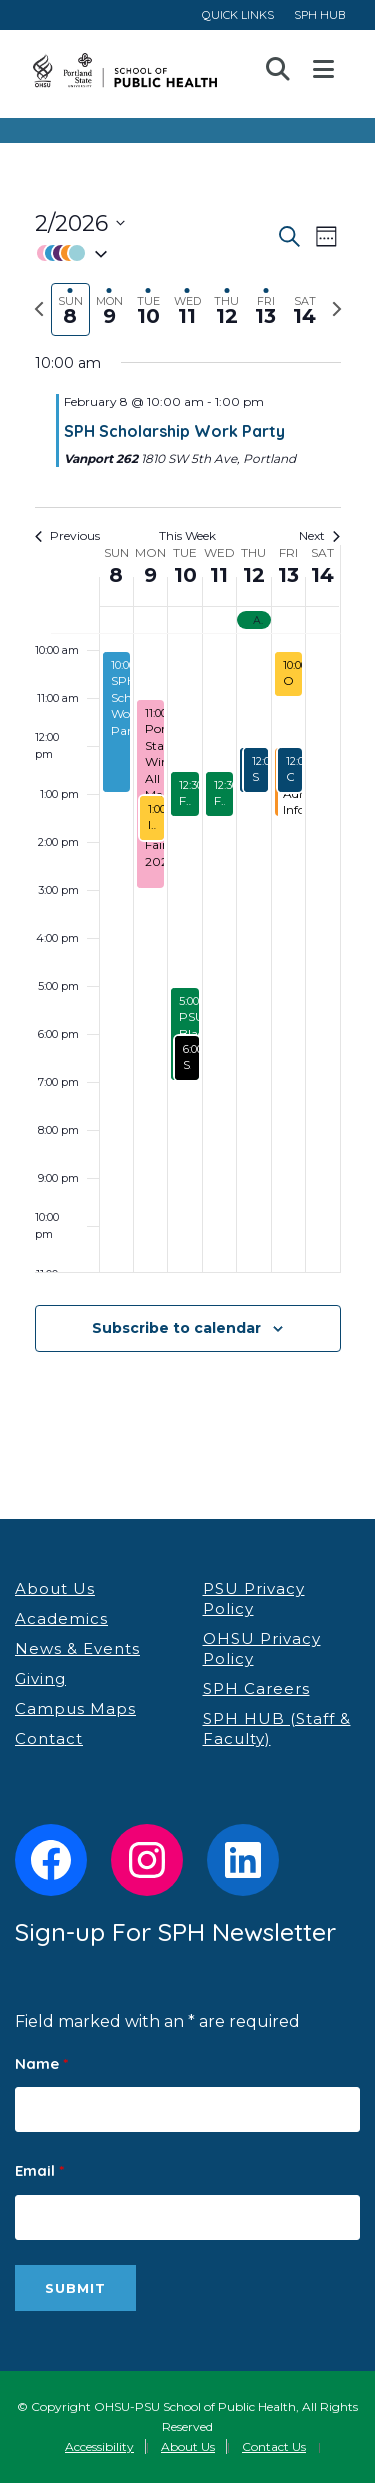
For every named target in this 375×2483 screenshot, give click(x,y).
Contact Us (274, 2446)
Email (39, 2170)
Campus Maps (75, 1708)
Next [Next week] (319, 535)
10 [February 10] (185, 575)
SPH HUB (319, 14)
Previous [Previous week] (67, 535)
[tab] (70, 309)
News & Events (77, 1648)
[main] (187, 803)
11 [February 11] (219, 575)
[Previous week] (39, 309)
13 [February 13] (288, 575)
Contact (49, 1738)
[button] (155, 253)
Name (41, 2063)
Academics (61, 1618)
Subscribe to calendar (176, 1328)
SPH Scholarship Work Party (174, 431)
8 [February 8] (116, 575)
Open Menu (323, 70)
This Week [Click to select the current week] (187, 535)
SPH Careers (256, 1688)
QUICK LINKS (238, 14)
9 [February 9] (150, 575)
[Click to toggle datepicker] (80, 223)
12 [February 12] (254, 575)
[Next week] (337, 309)
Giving (40, 1678)
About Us (55, 1588)
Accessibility (99, 2446)
